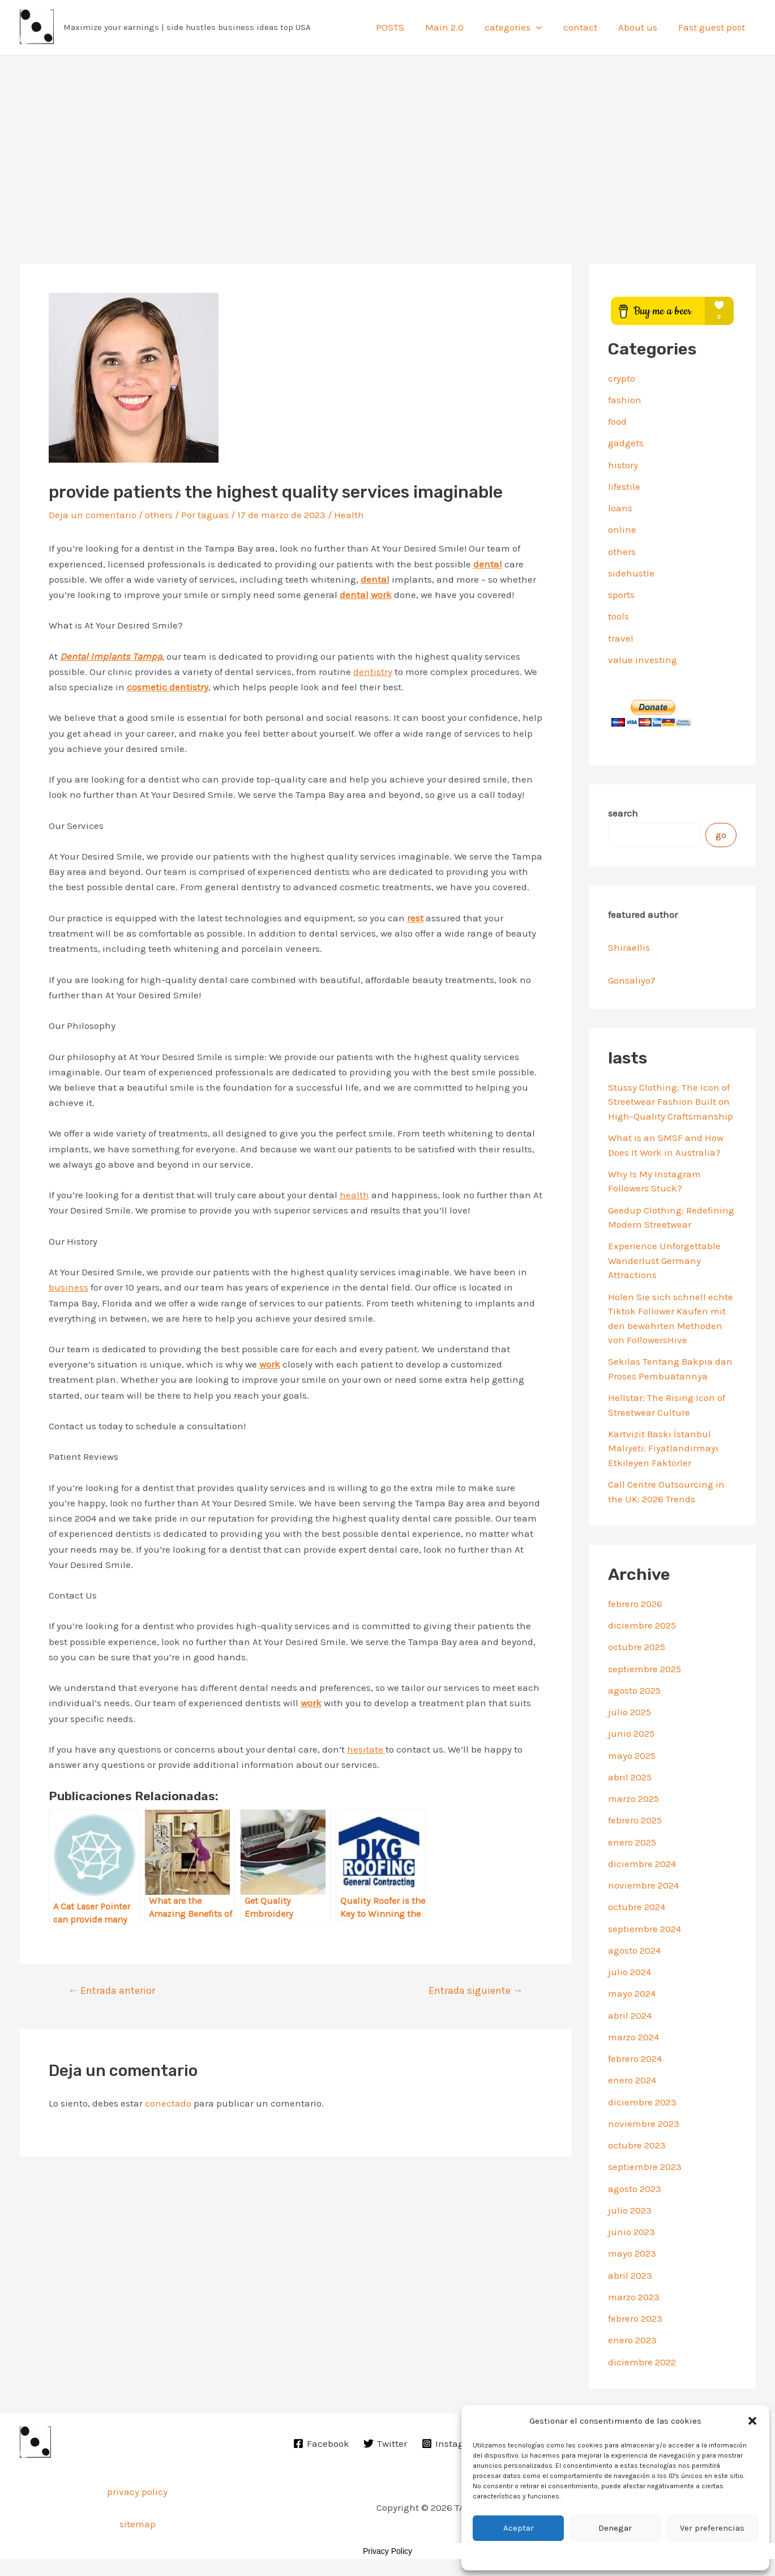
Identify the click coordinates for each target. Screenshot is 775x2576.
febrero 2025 (635, 1820)
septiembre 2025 (644, 1668)
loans (620, 508)
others (159, 514)
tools (618, 616)
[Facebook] (321, 2443)
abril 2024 (630, 2015)
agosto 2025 (634, 1690)
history (623, 465)
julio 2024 (629, 1971)
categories (519, 27)
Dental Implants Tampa (111, 656)
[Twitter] (386, 2443)
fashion (624, 399)
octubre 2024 (636, 1906)
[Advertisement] (387, 140)
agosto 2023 (634, 2188)
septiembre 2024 (644, 1928)
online (622, 529)
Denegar (615, 2528)
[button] (752, 2421)
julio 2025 (629, 1712)
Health (349, 514)
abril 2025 (630, 1777)
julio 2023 (630, 2210)
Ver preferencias (712, 2528)
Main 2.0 (452, 27)
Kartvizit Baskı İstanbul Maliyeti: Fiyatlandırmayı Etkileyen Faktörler (663, 1448)
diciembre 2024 (642, 1863)
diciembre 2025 (642, 1625)
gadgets (626, 442)
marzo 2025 (633, 1798)
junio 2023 (631, 2231)
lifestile (624, 486)
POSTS (400, 27)
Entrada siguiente (476, 1990)
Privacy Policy (387, 2551)
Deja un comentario (92, 514)
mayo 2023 (632, 2253)
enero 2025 (632, 1842)
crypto (621, 378)
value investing (642, 659)
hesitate (366, 1749)
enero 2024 (632, 2080)
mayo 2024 (632, 1993)
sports (621, 594)
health (354, 1195)
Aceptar (518, 2528)
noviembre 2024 (643, 1885)
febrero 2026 (635, 1603)
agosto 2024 (634, 1950)
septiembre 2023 (645, 2166)
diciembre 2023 (642, 2102)
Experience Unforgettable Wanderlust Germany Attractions (664, 1260)
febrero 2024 (635, 2058)
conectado (168, 2103)
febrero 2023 (635, 2318)
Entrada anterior (111, 1990)
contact (584, 27)
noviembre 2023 (643, 2123)
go (721, 834)
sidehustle (631, 573)
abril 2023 (630, 2275)
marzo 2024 (633, 2037)
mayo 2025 (632, 1755)
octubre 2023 (637, 2145)
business (68, 1287)
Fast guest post (712, 27)
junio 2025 (631, 1733)
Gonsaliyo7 (632, 980)
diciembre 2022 (642, 2362)
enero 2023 (632, 2340)
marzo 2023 (634, 2296)
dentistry (372, 671)
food (617, 421)
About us (640, 27)
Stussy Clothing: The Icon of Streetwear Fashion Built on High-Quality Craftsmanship (670, 1102)
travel (620, 638)
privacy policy (137, 2491)
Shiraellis (629, 947)
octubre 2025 (636, 1646)
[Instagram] (452, 2443)
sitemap (137, 2524)
